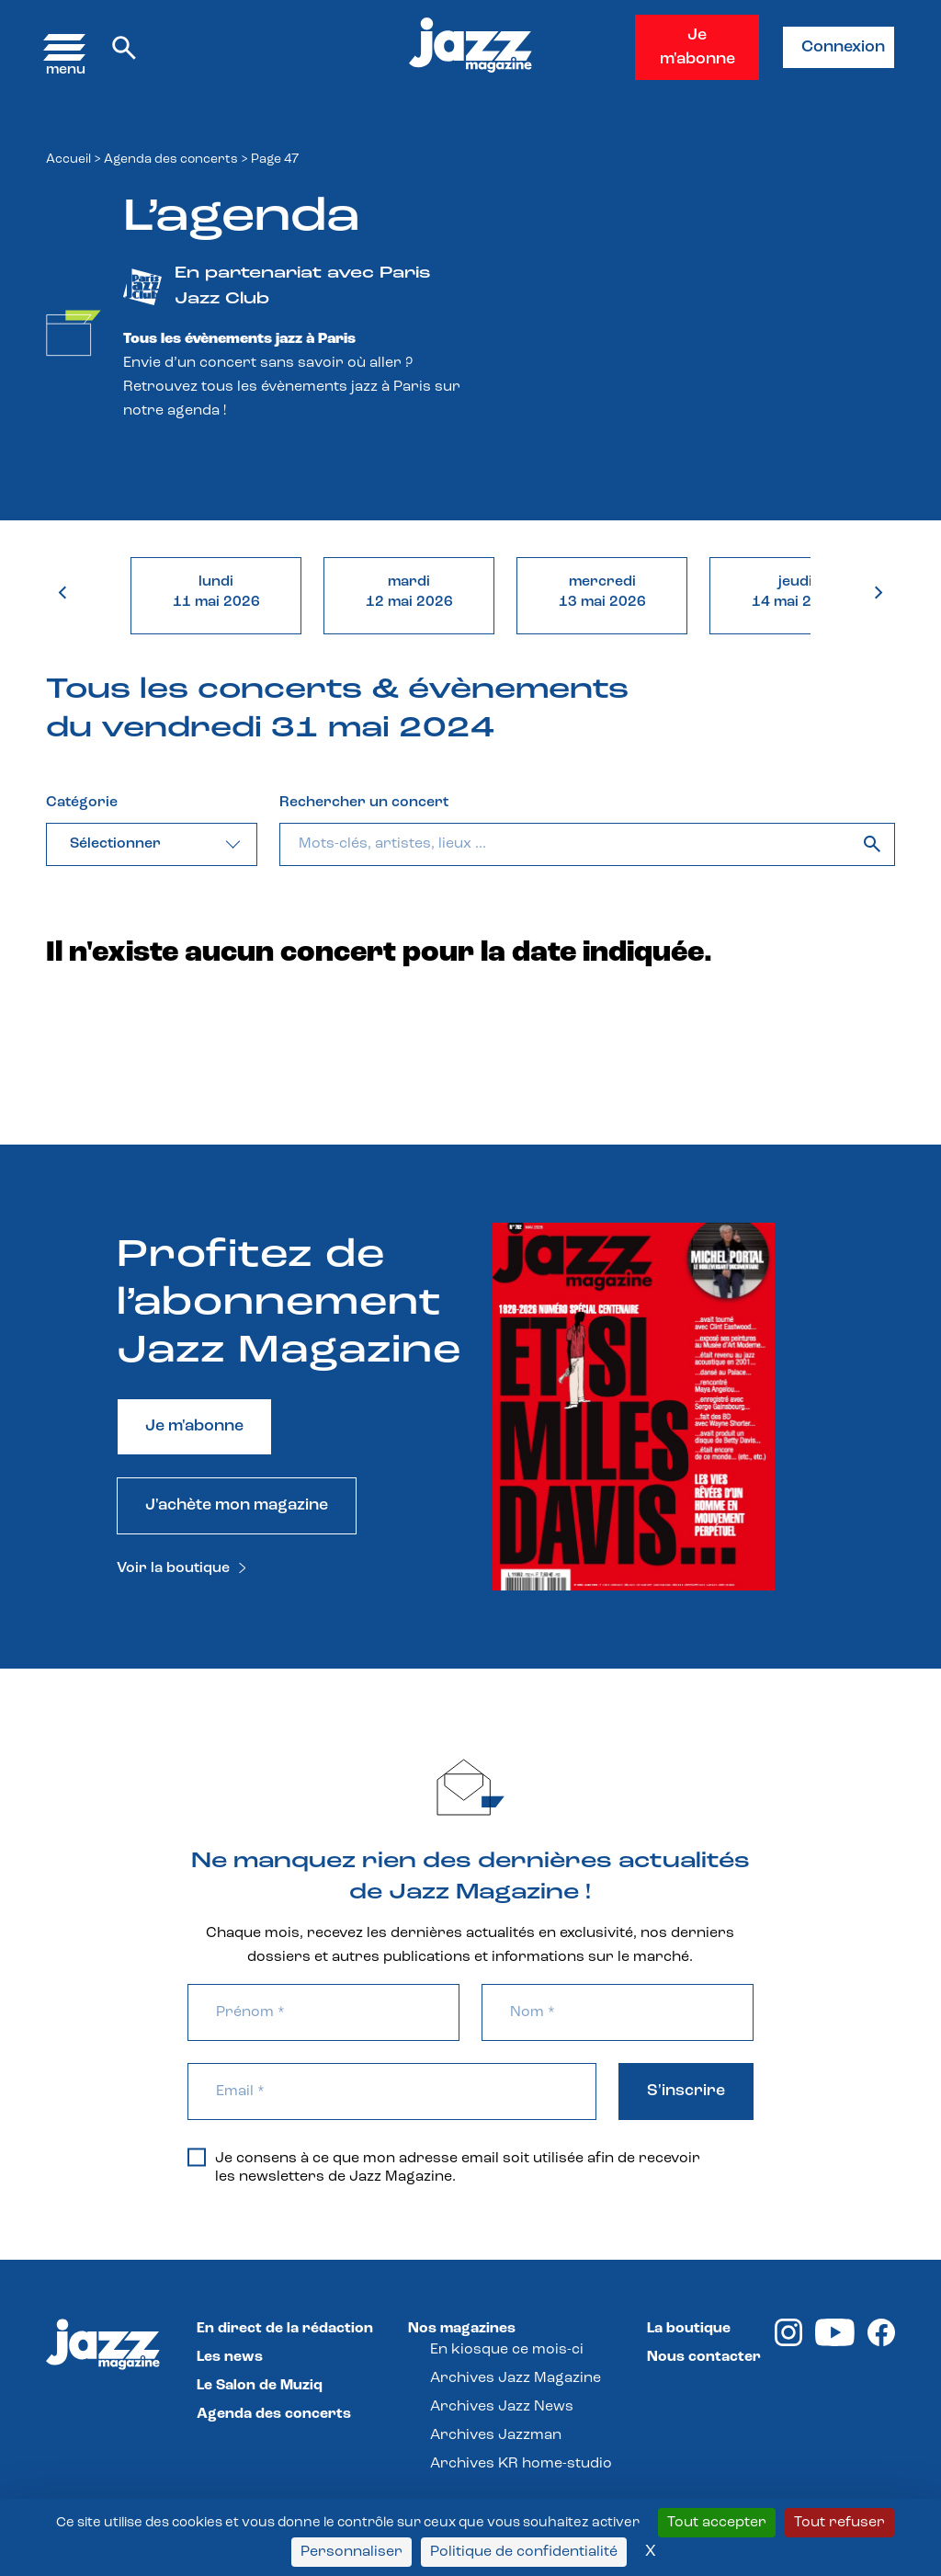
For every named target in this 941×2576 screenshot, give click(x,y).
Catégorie (82, 802)
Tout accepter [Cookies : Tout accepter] (716, 2522)
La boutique (689, 2328)
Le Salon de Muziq (260, 2385)
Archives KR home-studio (521, 2463)
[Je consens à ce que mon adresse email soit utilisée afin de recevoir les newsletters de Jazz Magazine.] (196, 2157)
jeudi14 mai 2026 (795, 592)
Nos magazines (462, 2328)
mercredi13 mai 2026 (602, 592)
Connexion (843, 47)
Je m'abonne (697, 47)
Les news (230, 2357)
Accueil (68, 159)
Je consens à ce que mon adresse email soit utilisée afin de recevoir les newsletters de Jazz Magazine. (443, 2166)
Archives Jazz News (501, 2406)
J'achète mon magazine (236, 1505)
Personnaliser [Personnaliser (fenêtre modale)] (351, 2552)
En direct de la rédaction (285, 2328)
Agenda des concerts (171, 159)
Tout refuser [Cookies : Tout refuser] (839, 2522)
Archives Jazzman (495, 2435)
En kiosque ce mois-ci (507, 2349)
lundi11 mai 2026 (216, 592)
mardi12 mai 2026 (409, 592)
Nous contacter (704, 2357)
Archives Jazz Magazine (515, 2378)
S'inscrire (686, 2091)
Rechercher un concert (363, 802)
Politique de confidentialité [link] (524, 2552)
